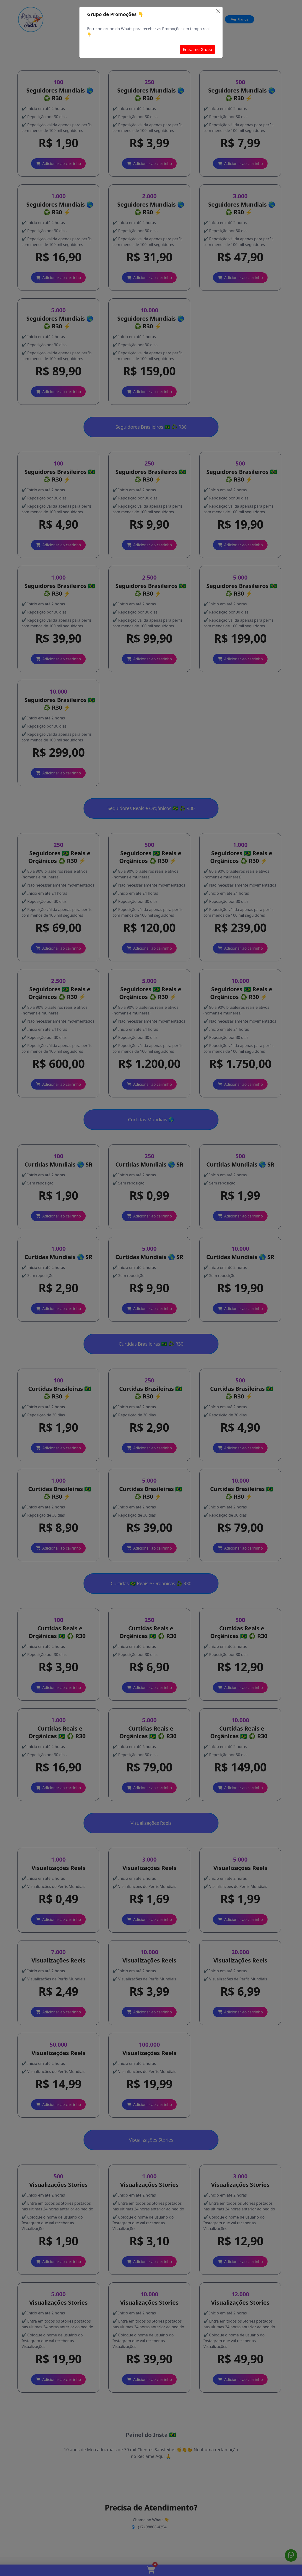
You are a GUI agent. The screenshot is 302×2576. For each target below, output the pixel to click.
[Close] (218, 11)
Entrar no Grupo (197, 49)
